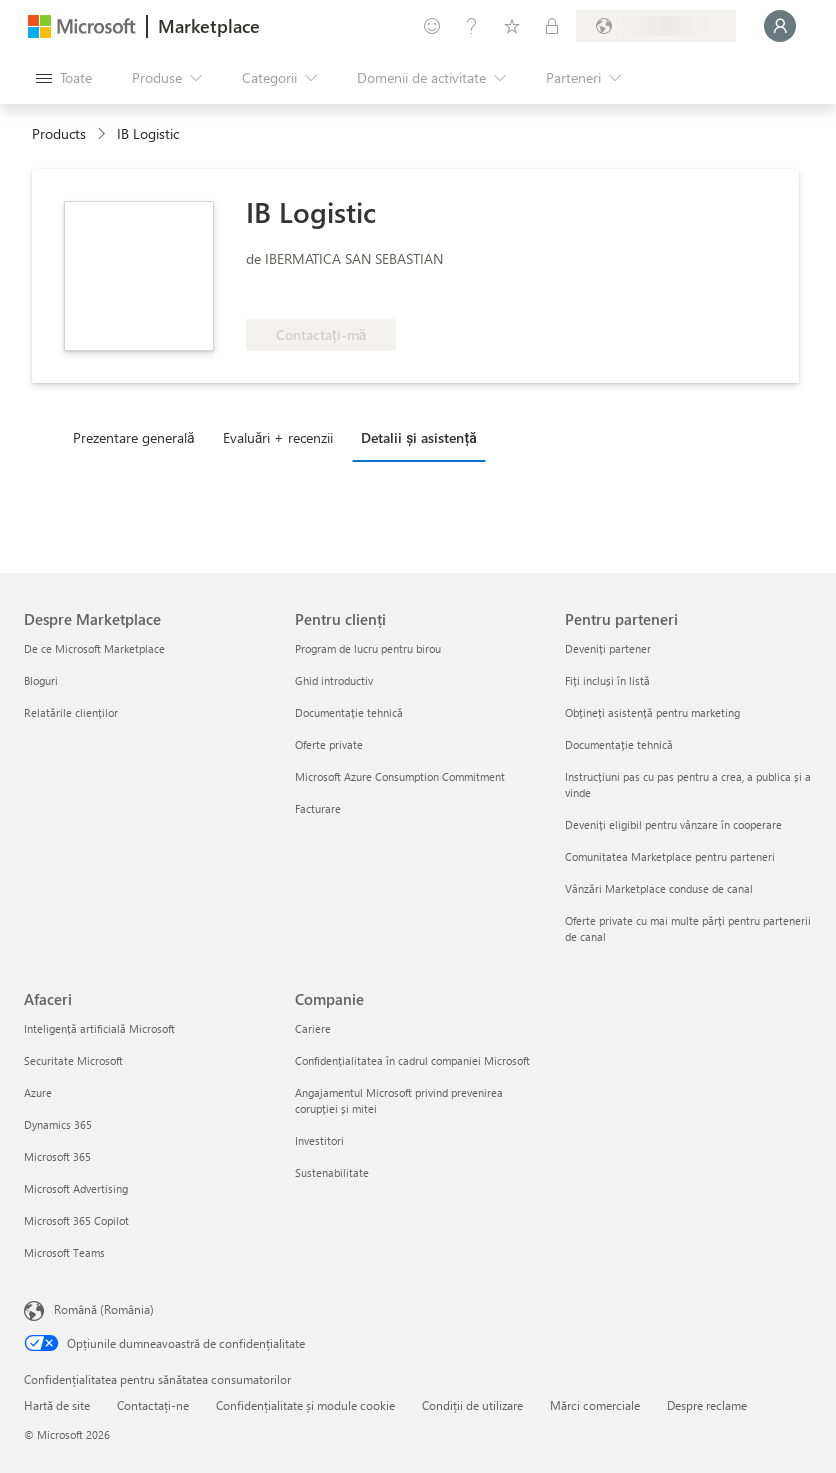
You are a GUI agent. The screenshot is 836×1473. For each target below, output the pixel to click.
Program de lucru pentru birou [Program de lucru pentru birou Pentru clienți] (368, 648)
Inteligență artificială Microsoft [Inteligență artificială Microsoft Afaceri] (99, 1028)
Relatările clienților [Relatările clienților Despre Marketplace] (71, 712)
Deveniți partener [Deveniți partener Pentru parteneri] (608, 648)
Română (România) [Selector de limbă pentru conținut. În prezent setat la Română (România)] (104, 1309)
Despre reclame (707, 1405)
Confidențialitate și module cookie (305, 1405)
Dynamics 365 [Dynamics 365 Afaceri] (58, 1124)
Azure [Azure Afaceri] (38, 1092)
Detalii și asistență (418, 437)
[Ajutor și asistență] (472, 26)
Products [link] (59, 133)
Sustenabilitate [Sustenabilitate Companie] (332, 1172)
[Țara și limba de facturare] (656, 26)
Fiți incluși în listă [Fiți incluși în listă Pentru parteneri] (607, 680)
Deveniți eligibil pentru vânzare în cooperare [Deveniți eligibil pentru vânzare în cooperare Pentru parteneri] (673, 824)
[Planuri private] (552, 26)
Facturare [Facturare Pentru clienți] (318, 808)
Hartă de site (57, 1405)
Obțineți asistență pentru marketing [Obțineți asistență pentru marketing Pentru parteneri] (652, 712)
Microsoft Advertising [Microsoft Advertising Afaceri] (76, 1188)
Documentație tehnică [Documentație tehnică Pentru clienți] (349, 712)
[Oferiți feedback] (432, 26)
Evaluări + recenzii (278, 437)
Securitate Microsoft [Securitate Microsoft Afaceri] (73, 1060)
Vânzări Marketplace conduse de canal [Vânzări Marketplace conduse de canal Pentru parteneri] (659, 888)
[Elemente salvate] (512, 26)
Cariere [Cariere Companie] (313, 1028)
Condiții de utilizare (472, 1405)
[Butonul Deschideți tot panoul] (64, 78)
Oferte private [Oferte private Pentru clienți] (329, 744)
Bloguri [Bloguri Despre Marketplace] (41, 680)
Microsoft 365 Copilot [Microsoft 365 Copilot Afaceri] (76, 1220)
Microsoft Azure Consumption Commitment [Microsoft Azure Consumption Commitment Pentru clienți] (400, 776)
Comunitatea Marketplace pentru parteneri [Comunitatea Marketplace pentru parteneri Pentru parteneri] (670, 856)
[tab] (139, 437)
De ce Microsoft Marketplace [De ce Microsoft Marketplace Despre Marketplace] (94, 648)
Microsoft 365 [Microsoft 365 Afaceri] (57, 1156)
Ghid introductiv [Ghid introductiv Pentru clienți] (334, 680)
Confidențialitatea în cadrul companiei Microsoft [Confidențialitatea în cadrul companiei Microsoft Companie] (412, 1060)
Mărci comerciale (595, 1405)
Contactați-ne (153, 1405)
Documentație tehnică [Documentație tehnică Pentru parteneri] (619, 744)
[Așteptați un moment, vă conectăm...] (780, 26)
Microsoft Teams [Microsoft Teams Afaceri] (64, 1252)
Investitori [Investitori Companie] (319, 1140)
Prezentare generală (134, 437)
